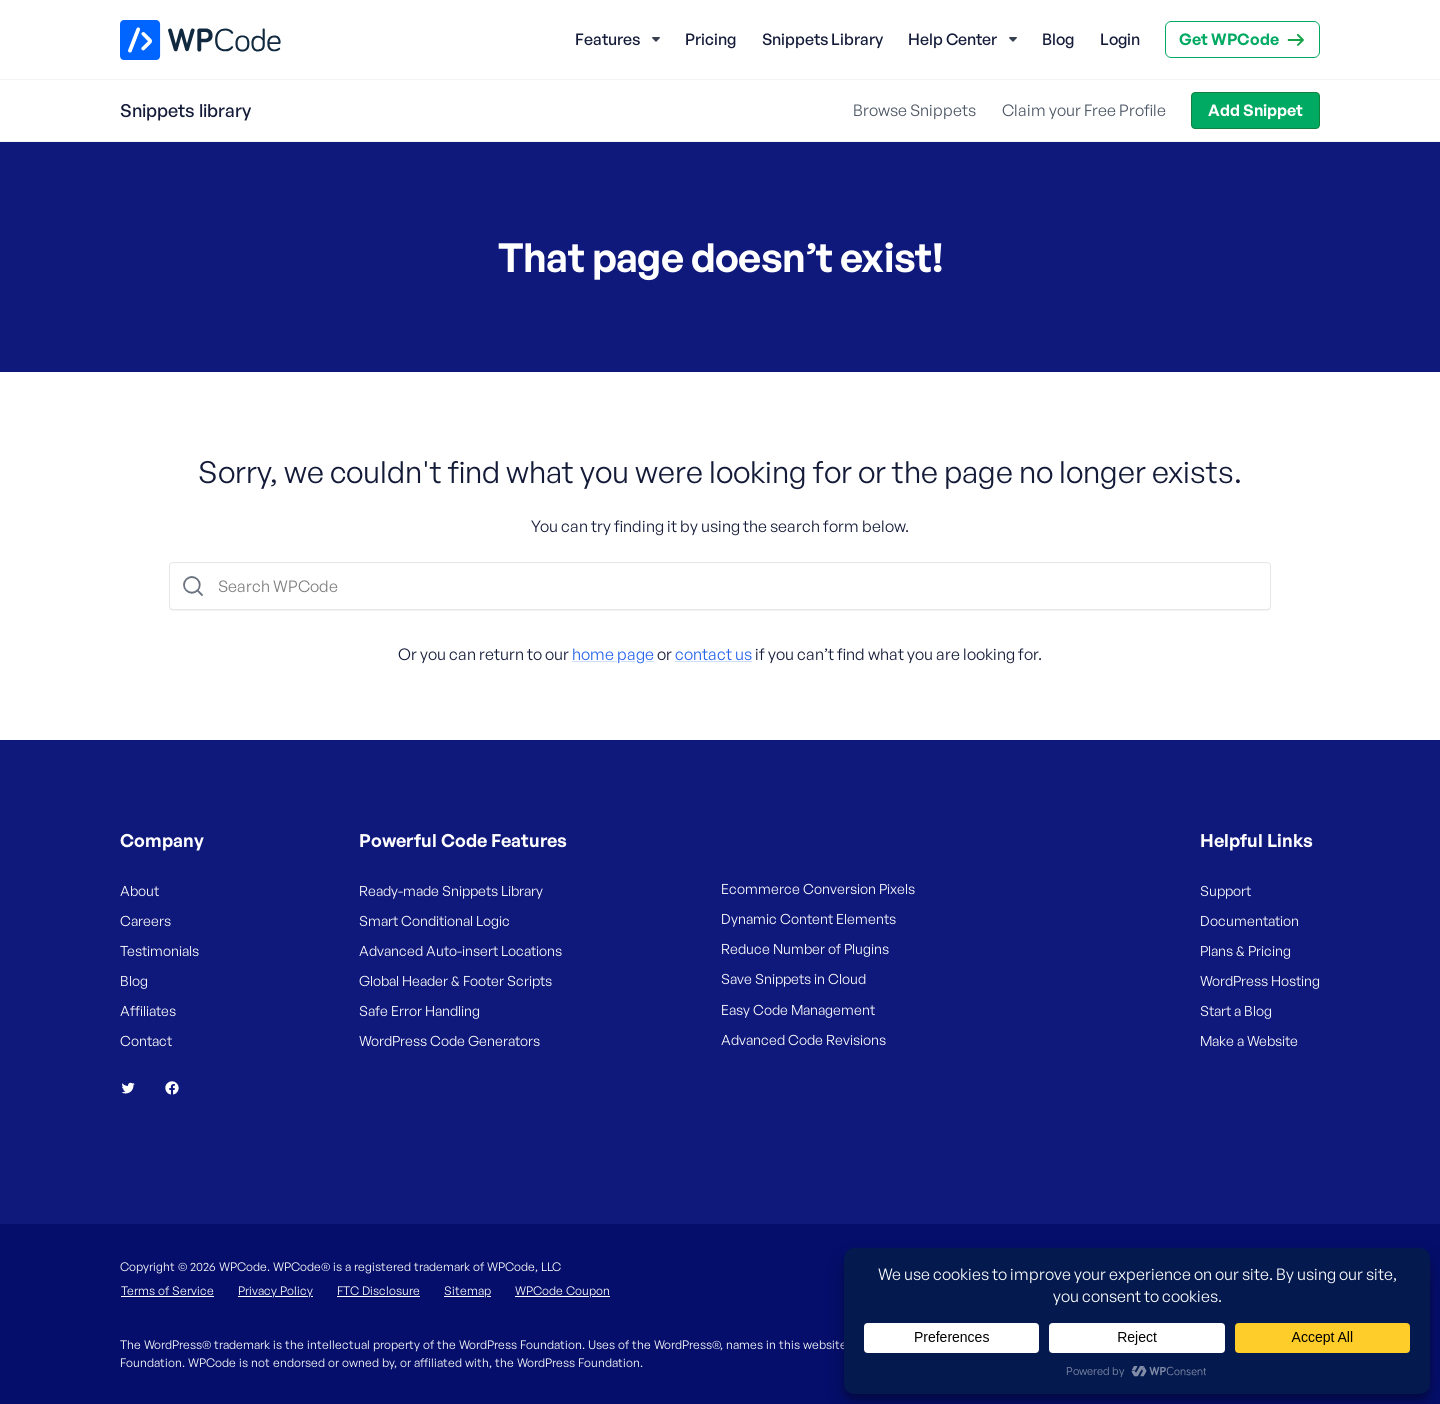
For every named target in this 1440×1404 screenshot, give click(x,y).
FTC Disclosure (378, 1290)
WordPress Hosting (1260, 980)
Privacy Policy (275, 1290)
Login (1120, 39)
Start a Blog (1236, 1010)
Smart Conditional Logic (434, 920)
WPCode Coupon (562, 1290)
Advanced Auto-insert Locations (460, 950)
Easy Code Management (798, 1009)
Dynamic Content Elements (808, 918)
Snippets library (185, 110)
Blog (1058, 39)
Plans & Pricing (1245, 950)
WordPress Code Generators (449, 1040)
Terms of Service (167, 1290)
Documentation (1249, 920)
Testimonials (159, 950)
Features (607, 39)
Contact (146, 1040)
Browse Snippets (914, 110)
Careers (145, 920)
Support (1225, 890)
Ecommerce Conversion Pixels (818, 888)
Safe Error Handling (419, 1010)
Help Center (952, 39)
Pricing (710, 39)
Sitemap (467, 1290)
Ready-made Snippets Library (451, 890)
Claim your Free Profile (1084, 110)
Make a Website (1249, 1040)
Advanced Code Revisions (803, 1039)
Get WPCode (1229, 39)
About (139, 890)
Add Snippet (1255, 110)
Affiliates (148, 1010)
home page (613, 654)
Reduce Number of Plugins (805, 948)
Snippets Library (822, 39)
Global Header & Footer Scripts (455, 980)
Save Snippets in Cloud (793, 978)
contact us (713, 654)
